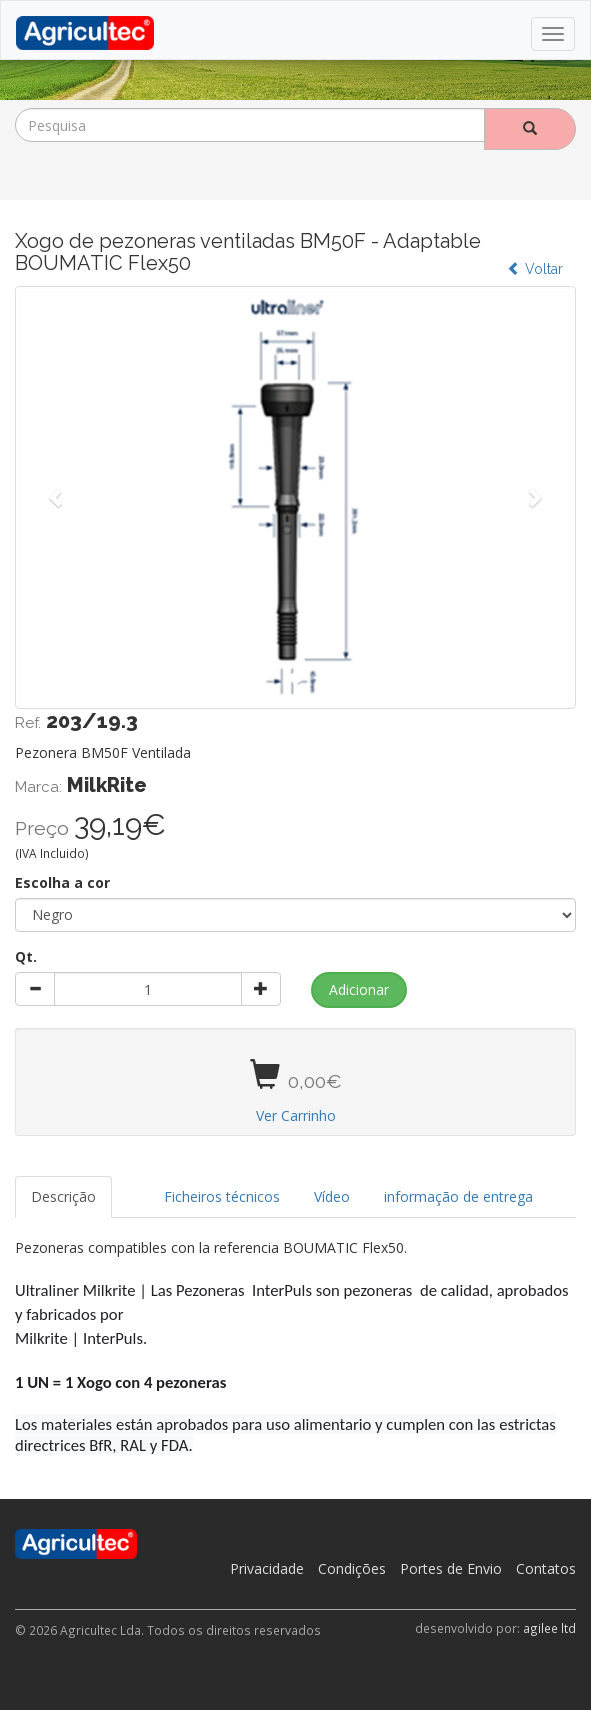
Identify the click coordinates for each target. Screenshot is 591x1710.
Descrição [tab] (63, 1196)
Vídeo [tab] (332, 1196)
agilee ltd (549, 1628)
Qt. (26, 956)
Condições (352, 1568)
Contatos (546, 1568)
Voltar (535, 269)
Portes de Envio (451, 1568)
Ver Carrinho (296, 1115)
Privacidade (267, 1568)
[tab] (130, 1187)
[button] (57, 496)
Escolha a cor (62, 882)
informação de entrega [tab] (458, 1196)
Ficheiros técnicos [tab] (222, 1196)
